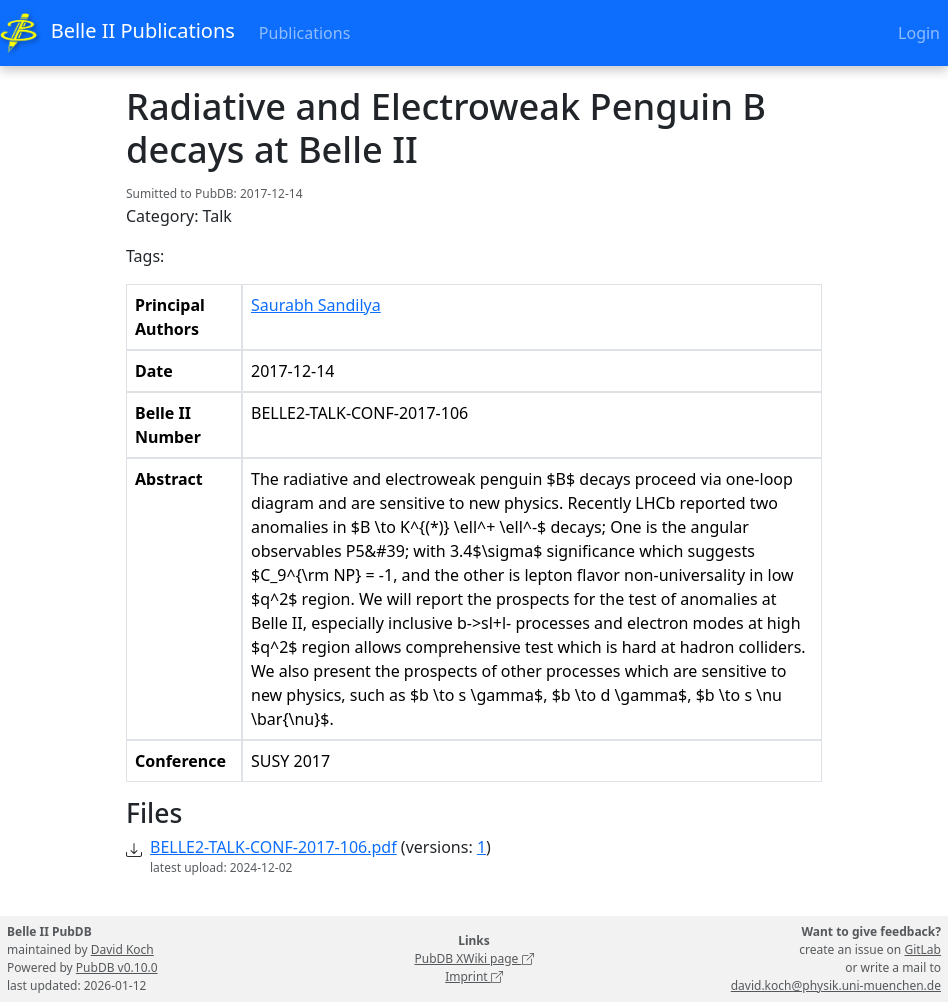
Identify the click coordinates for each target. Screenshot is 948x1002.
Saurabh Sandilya (316, 305)
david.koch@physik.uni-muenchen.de (836, 985)
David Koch (122, 949)
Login (919, 33)
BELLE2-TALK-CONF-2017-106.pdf (273, 847)
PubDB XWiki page (473, 958)
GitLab (922, 949)
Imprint (474, 976)
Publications (304, 33)
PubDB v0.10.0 (117, 967)
